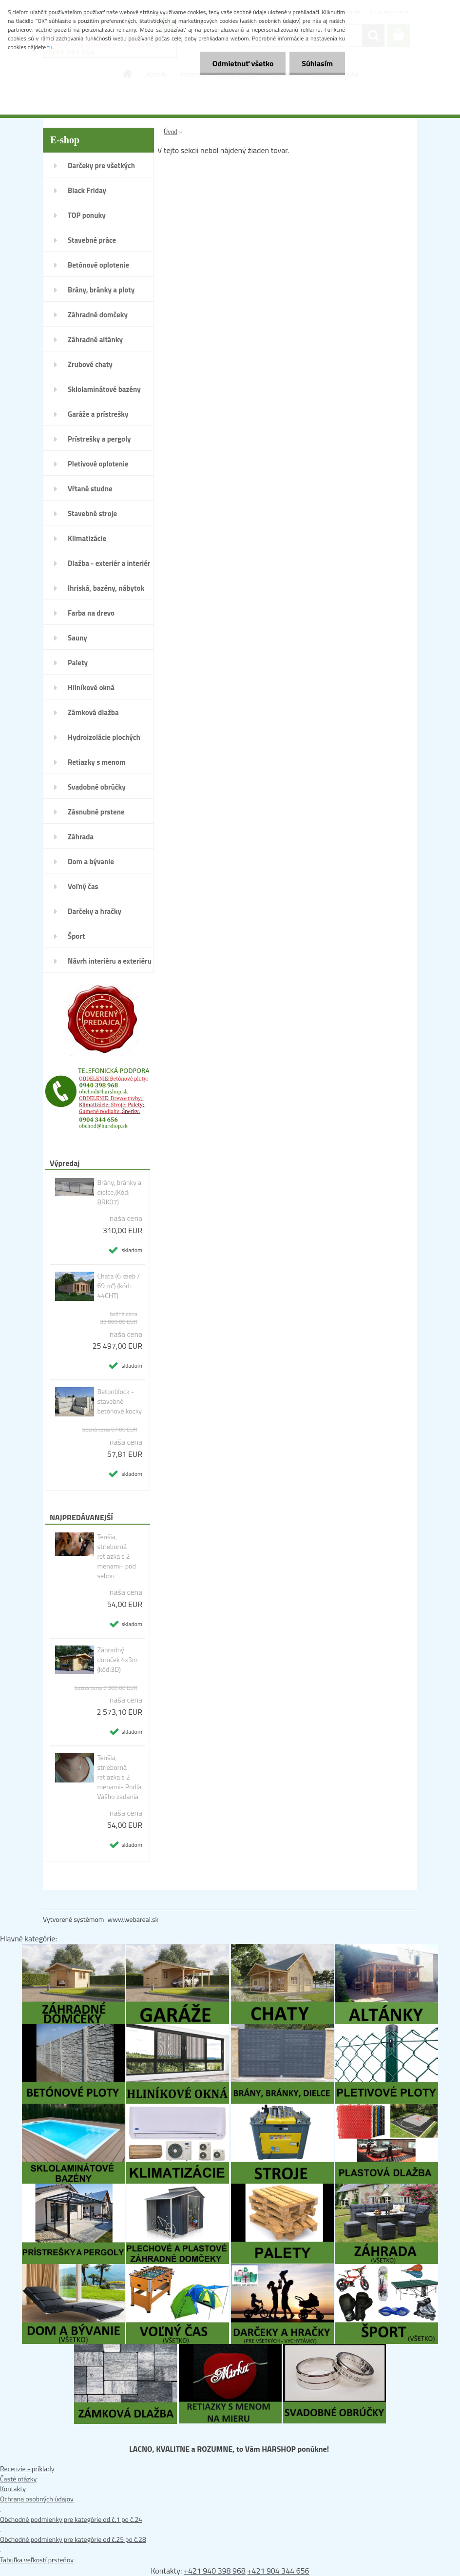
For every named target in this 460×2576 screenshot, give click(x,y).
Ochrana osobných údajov (37, 2499)
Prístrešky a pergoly (99, 439)
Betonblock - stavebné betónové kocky (119, 1401)
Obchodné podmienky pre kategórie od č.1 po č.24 (71, 2519)
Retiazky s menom (97, 762)
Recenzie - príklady (27, 2468)
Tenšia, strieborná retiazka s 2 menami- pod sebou (116, 1556)
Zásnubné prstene (96, 811)
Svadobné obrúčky (97, 787)
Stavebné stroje (92, 513)
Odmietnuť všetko (242, 63)
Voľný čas (83, 886)
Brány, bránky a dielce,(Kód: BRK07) (119, 1192)
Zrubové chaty (90, 364)
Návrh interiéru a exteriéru (110, 961)
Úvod (170, 131)
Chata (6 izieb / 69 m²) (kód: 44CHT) (118, 1285)
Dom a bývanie (91, 861)
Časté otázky (18, 2479)
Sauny (77, 637)
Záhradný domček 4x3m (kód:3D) (117, 1659)
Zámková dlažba (93, 712)
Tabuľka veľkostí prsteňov (37, 2560)
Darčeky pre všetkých (101, 165)
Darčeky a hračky (94, 911)
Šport (76, 936)
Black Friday (87, 190)
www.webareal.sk (133, 1919)
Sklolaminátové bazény (104, 389)
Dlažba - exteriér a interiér (109, 563)
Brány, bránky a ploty (101, 289)
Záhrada (81, 836)
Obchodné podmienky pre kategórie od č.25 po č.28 (73, 2539)
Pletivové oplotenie (98, 463)
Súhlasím (317, 63)
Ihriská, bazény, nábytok (106, 588)
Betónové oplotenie (98, 265)
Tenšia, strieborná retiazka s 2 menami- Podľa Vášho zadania (119, 1777)
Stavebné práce (92, 240)
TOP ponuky (87, 215)
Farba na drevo (91, 613)
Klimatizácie (87, 538)
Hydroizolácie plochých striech (104, 740)
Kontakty (13, 2488)
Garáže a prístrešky (98, 414)
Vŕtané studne (90, 488)
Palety (78, 662)
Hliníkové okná (91, 687)
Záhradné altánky (95, 339)
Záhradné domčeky (98, 314)
